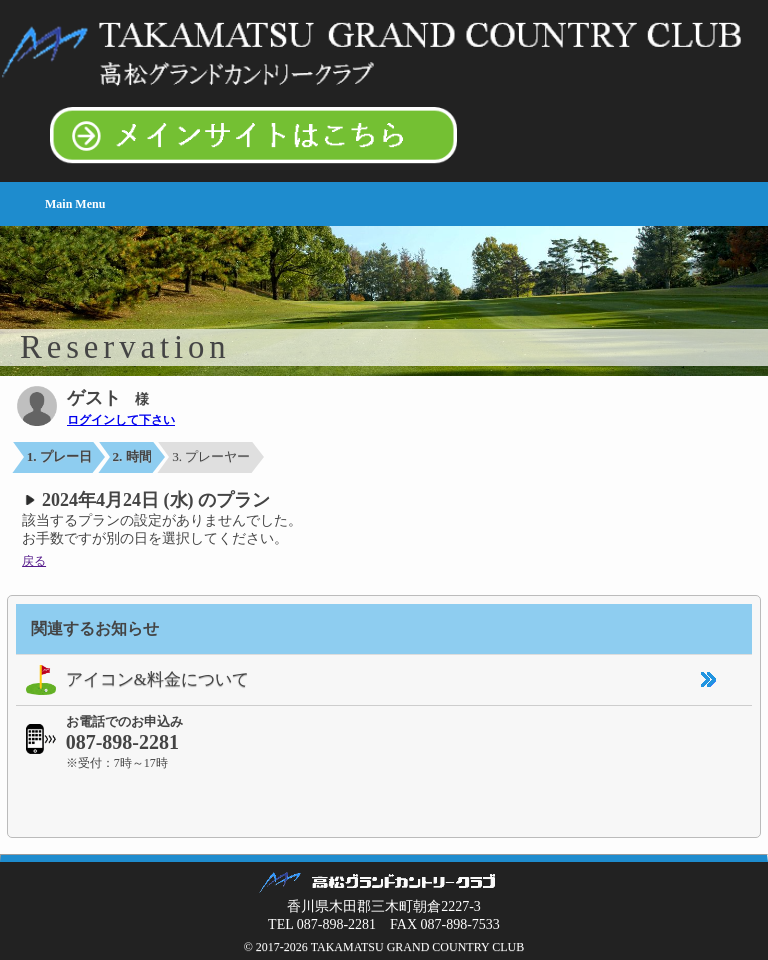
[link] (384, 801)
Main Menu (75, 204)
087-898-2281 (122, 742)
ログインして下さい (121, 420)
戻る (34, 561)
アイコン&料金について (132, 680)
